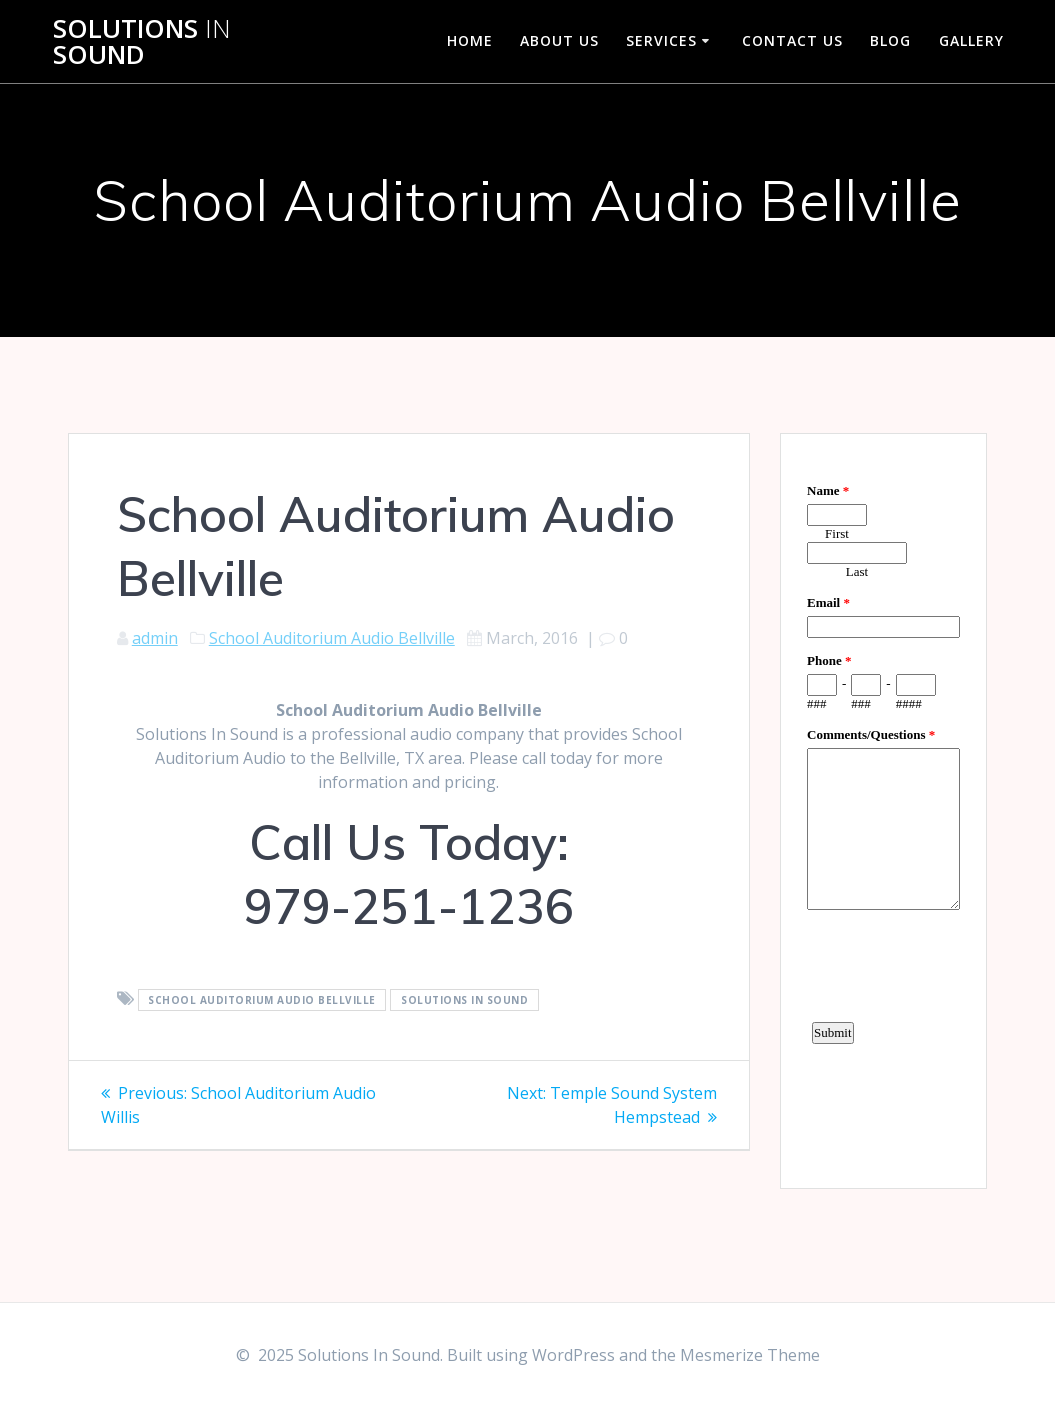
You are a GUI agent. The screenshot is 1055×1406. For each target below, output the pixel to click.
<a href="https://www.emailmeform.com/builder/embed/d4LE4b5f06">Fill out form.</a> (883, 808)
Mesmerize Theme (750, 1355)
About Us (559, 40)
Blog (890, 40)
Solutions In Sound (464, 1000)
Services (661, 40)
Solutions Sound (142, 41)
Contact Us (792, 40)
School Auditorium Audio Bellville (332, 638)
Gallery (971, 40)
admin (155, 638)
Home (470, 40)
